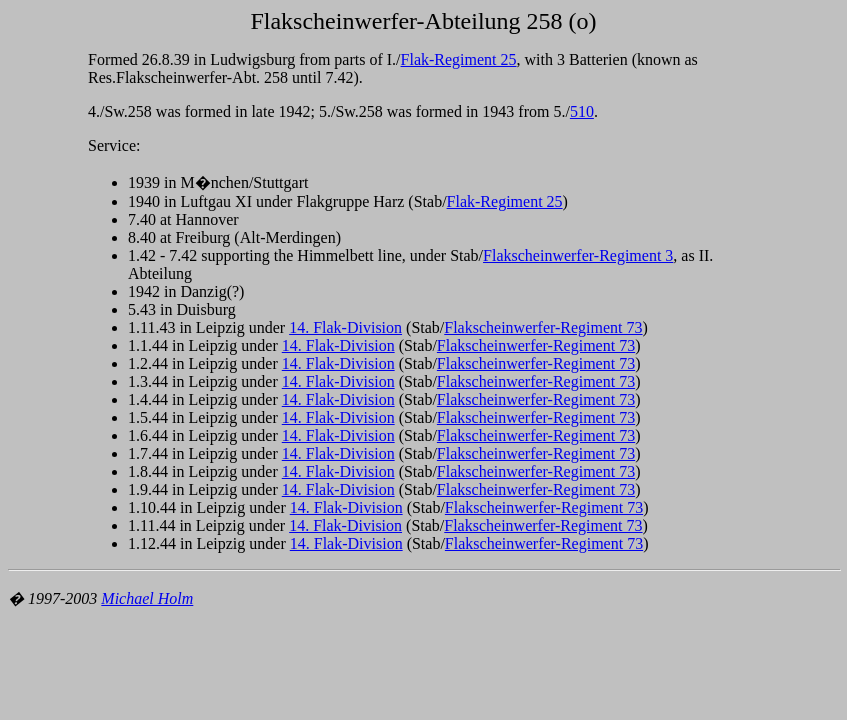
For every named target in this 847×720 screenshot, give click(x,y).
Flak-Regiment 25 (459, 59)
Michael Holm (147, 598)
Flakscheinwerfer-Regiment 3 (578, 255)
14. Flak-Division (345, 327)
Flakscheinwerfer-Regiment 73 (543, 327)
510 (582, 111)
